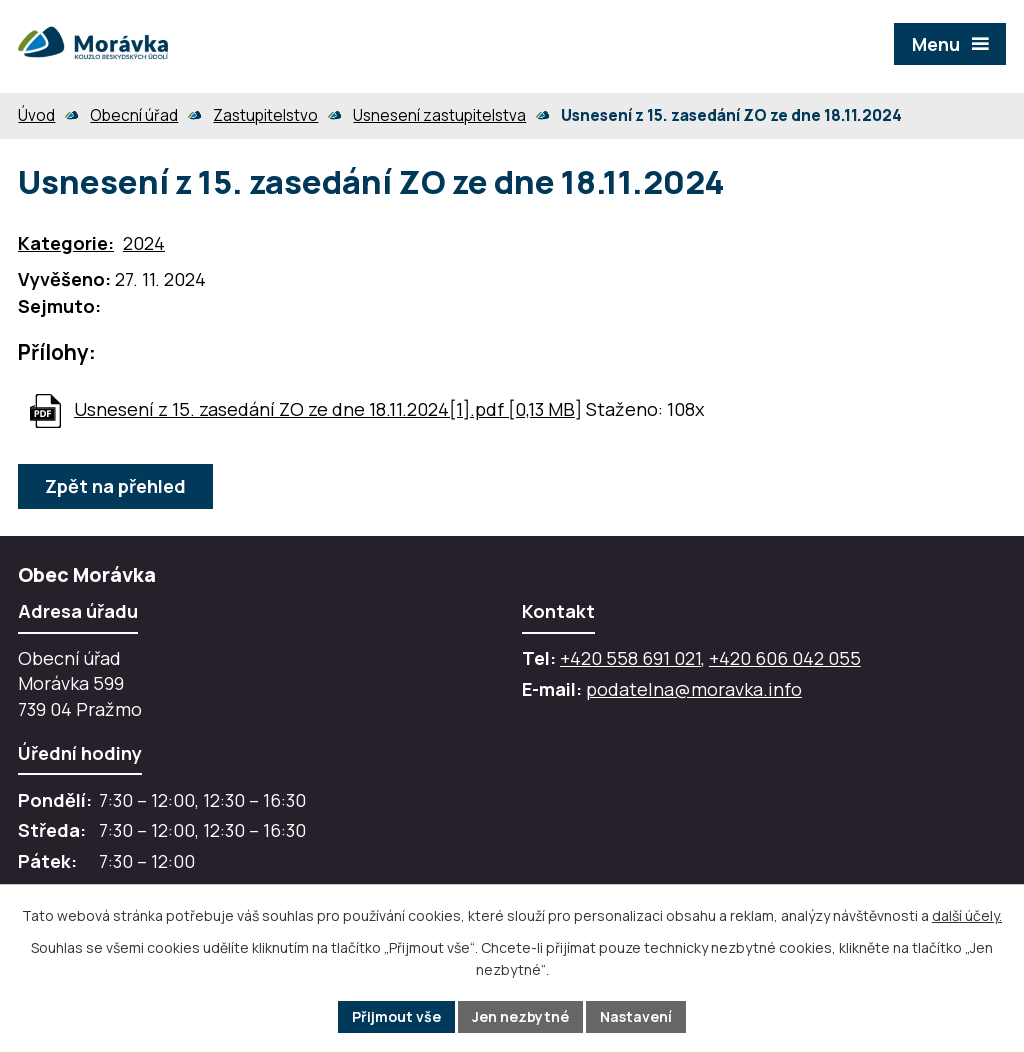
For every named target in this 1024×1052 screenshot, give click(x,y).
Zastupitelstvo (265, 115)
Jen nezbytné (520, 1016)
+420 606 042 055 (785, 658)
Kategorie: (66, 243)
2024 (144, 243)
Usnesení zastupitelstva (439, 115)
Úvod (36, 115)
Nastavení (636, 1016)
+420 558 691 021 (630, 658)
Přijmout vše (396, 1016)
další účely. (967, 915)
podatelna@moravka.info (694, 689)
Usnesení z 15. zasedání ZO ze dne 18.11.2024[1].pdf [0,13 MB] (328, 409)
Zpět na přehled (115, 486)
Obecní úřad (134, 115)
